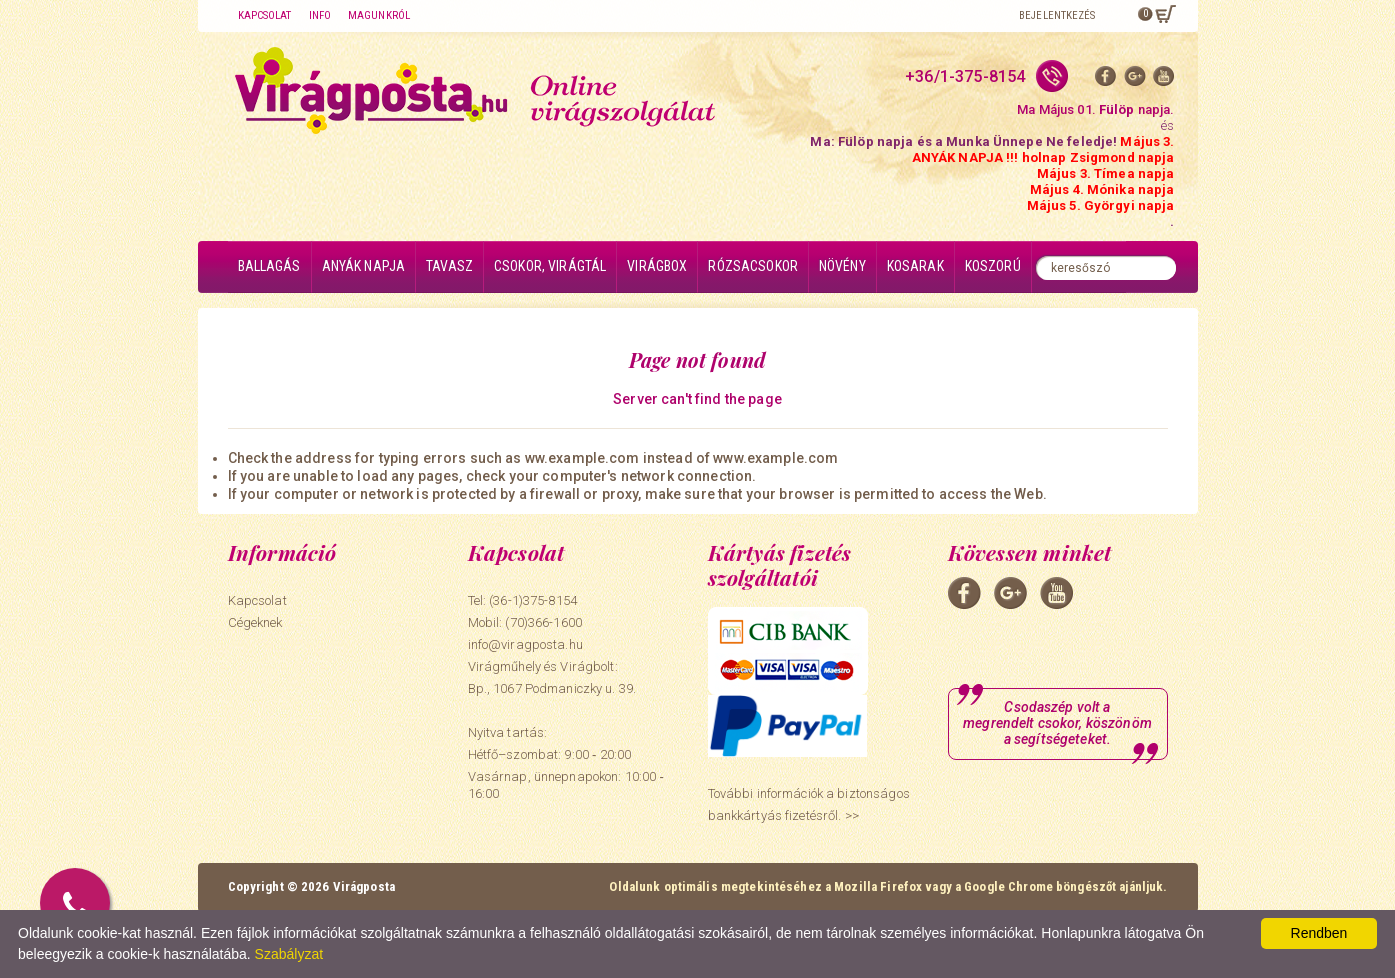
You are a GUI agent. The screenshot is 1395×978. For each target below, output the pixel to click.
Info (320, 15)
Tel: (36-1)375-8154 (522, 600)
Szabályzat (289, 954)
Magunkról (379, 15)
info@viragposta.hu (525, 644)
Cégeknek (255, 622)
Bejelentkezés (1057, 15)
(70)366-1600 (543, 622)
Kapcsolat (265, 15)
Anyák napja (364, 266)
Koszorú (993, 266)
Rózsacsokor (753, 266)
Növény (842, 266)
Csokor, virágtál (550, 266)
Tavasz (449, 266)
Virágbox (657, 266)
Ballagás (269, 266)
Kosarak (915, 266)
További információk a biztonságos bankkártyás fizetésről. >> (809, 804)
